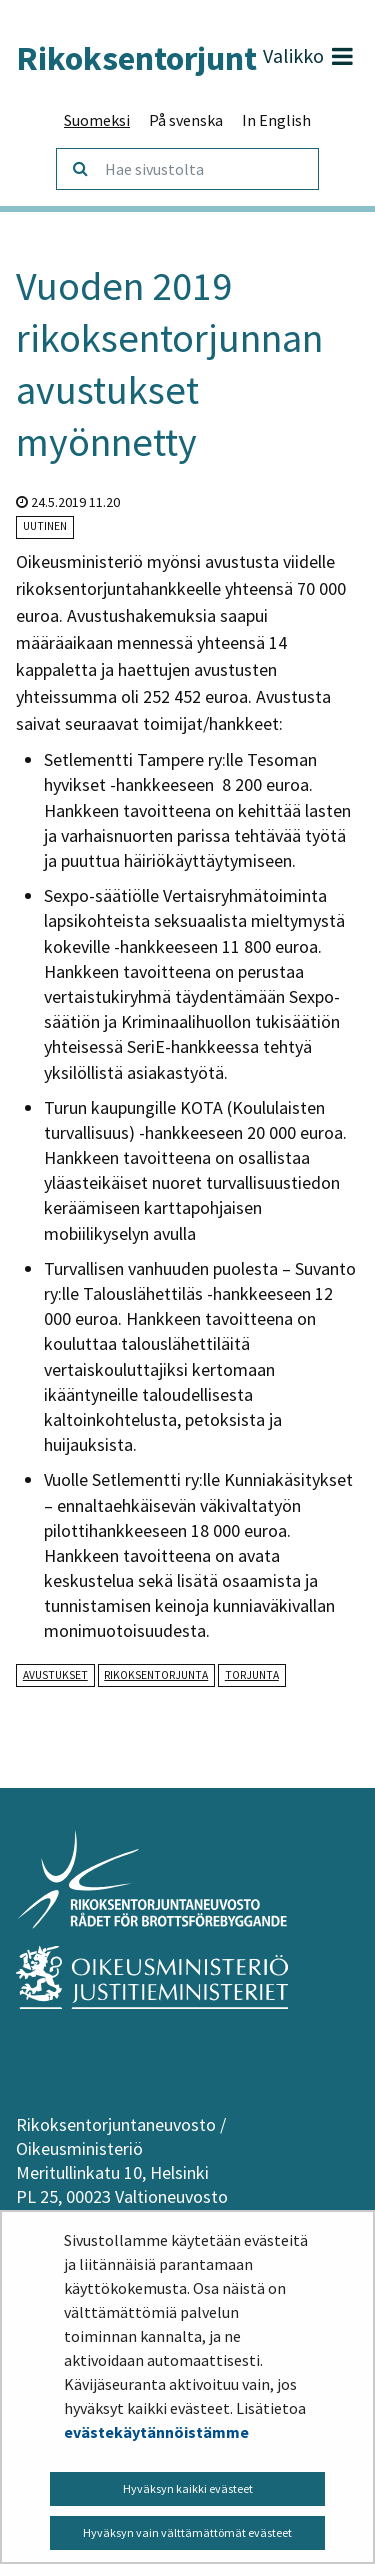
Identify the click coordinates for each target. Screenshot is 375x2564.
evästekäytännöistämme (156, 2432)
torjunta (252, 1675)
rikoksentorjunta (156, 1675)
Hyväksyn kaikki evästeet (188, 2488)
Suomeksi (97, 120)
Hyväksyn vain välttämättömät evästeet (187, 2532)
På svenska (186, 120)
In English (276, 120)
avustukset (55, 1675)
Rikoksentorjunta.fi (157, 58)
